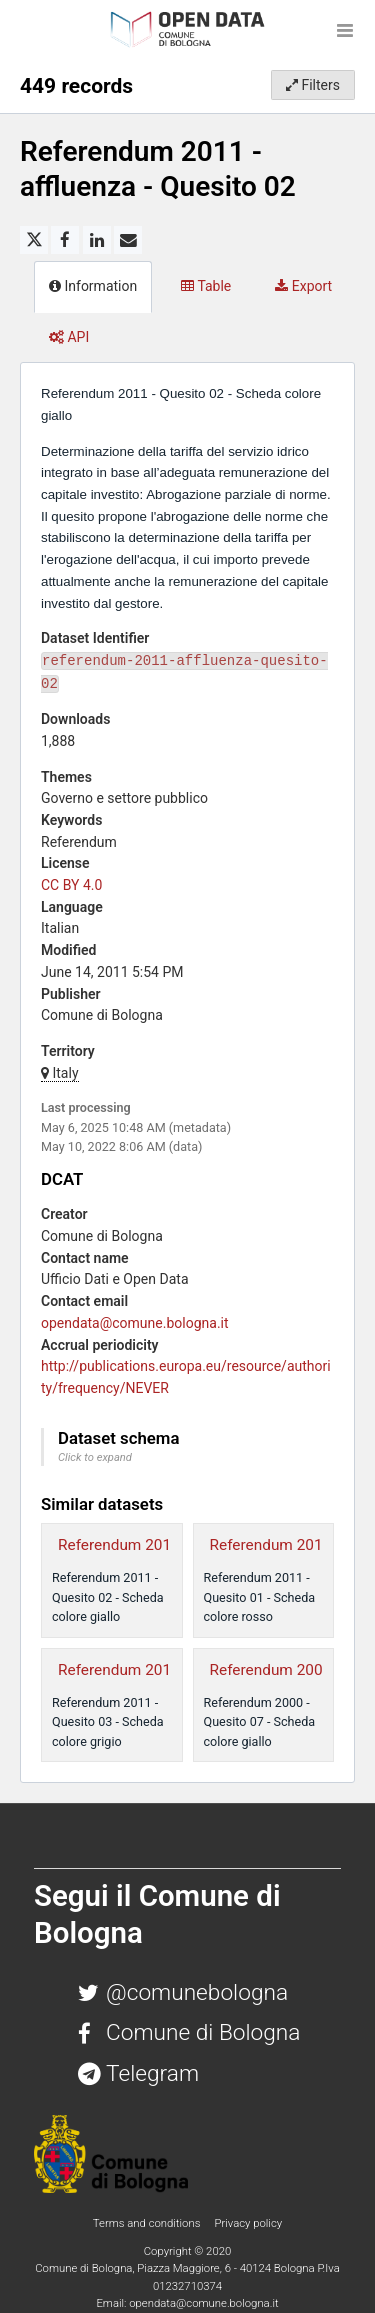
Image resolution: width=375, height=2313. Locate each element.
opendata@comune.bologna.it (135, 1323)
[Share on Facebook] (65, 240)
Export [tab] (303, 286)
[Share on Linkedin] (97, 240)
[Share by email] (128, 240)
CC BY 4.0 (71, 885)
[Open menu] (345, 30)
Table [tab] (206, 286)
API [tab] (69, 337)
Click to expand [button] (95, 1457)
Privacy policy (248, 2223)
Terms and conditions (148, 2223)
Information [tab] (93, 286)
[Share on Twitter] (34, 240)
